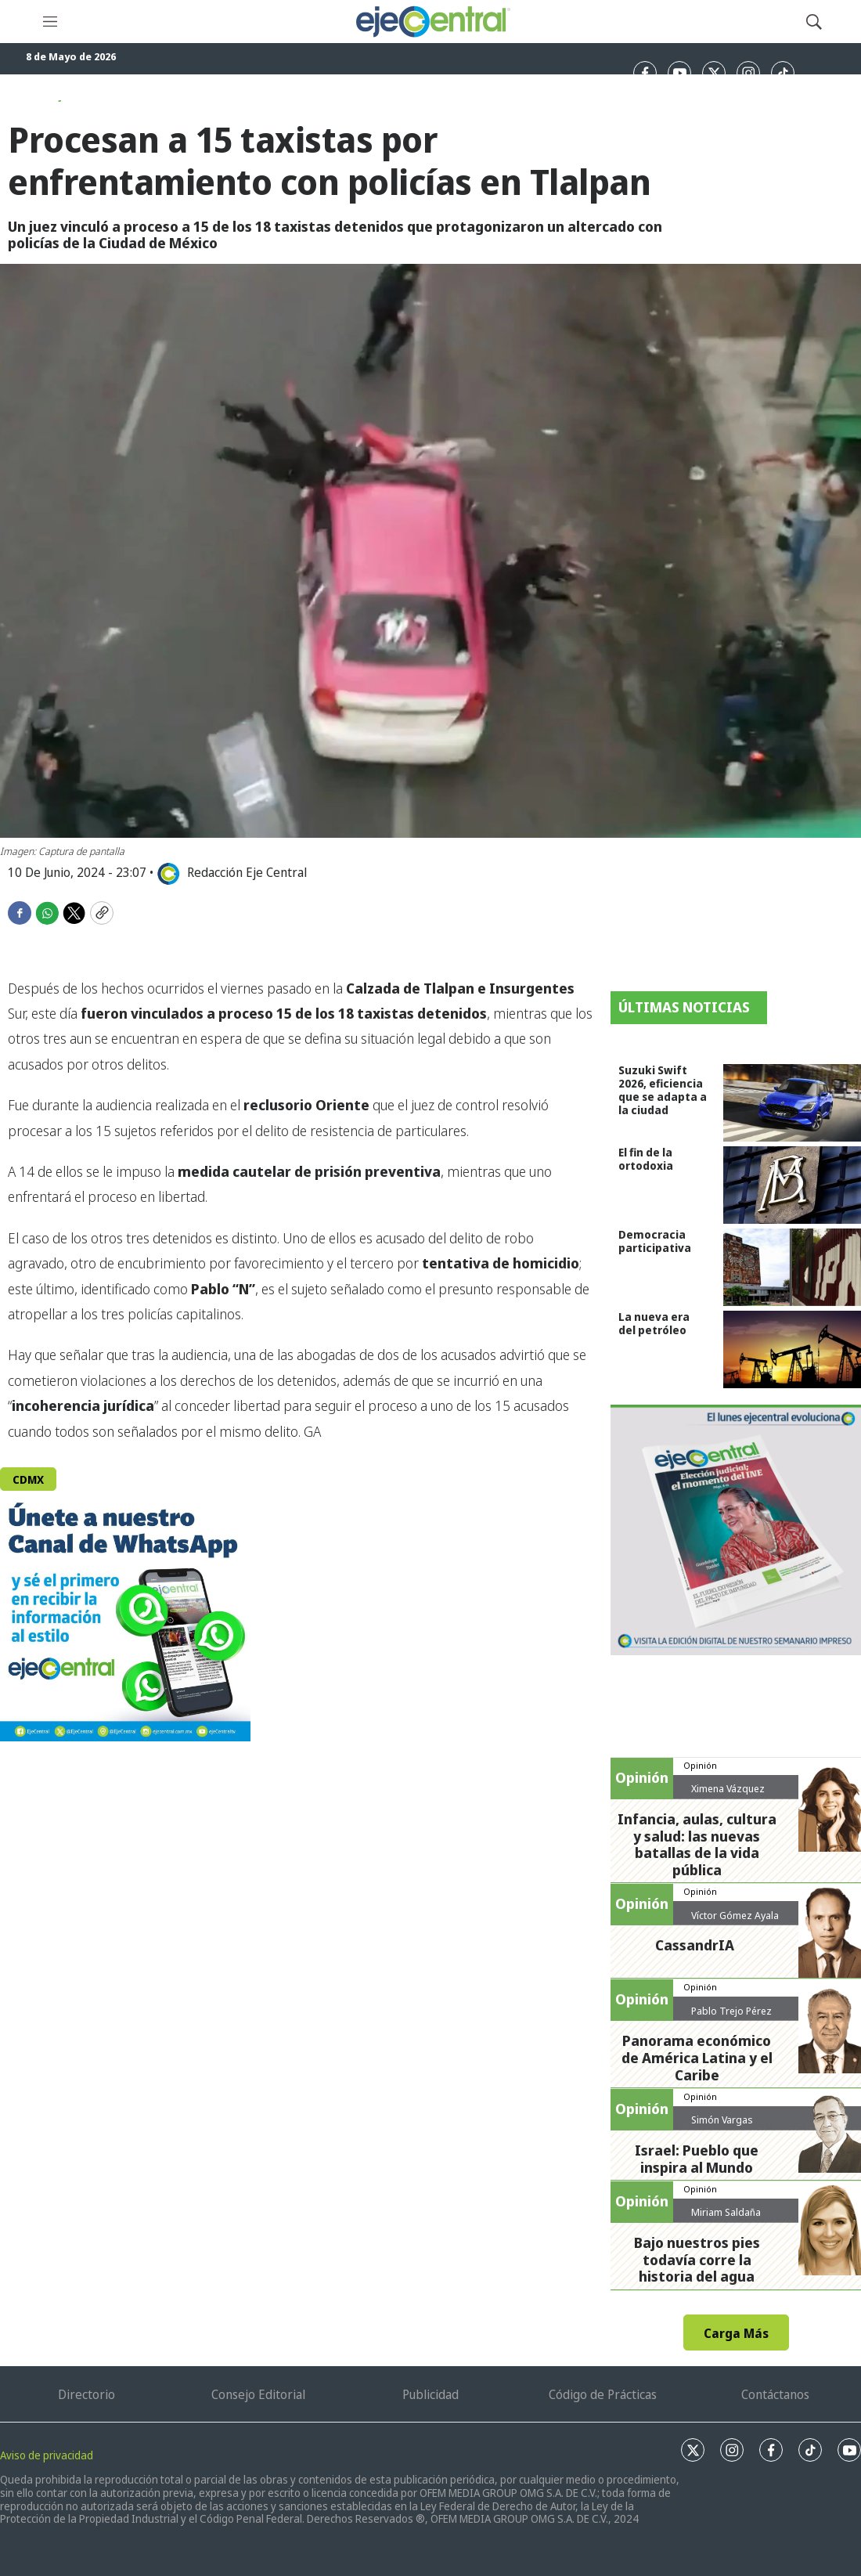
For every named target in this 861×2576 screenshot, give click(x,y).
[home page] (432, 21)
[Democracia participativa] (792, 1267)
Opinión (700, 1765)
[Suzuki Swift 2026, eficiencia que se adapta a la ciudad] (792, 1103)
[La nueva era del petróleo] (792, 1349)
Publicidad (430, 2394)
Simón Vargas (722, 2119)
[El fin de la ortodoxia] (792, 1185)
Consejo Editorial (258, 2394)
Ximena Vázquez (728, 1788)
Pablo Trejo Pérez (731, 2011)
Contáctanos (775, 2394)
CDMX (28, 1479)
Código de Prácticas (603, 2394)
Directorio (86, 2394)
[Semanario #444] (736, 1530)
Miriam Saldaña (726, 2212)
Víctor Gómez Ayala (735, 1915)
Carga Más (736, 2333)
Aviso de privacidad (46, 2455)
